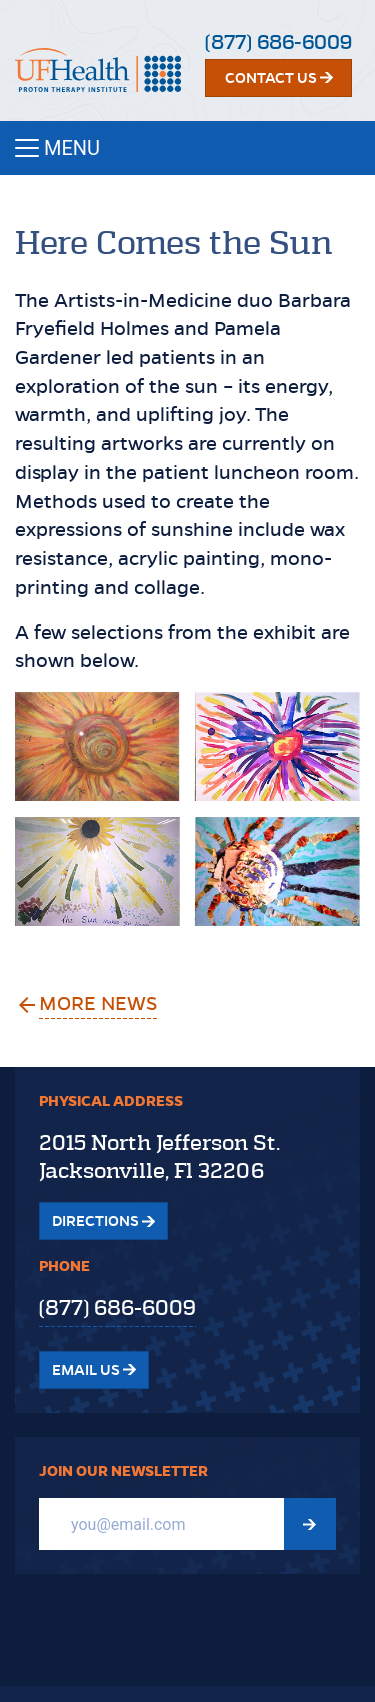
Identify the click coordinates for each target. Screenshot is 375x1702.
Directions (103, 1221)
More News (98, 1003)
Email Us (94, 1370)
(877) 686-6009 (278, 42)
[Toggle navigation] (187, 148)
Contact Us (279, 78)
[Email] (161, 1524)
